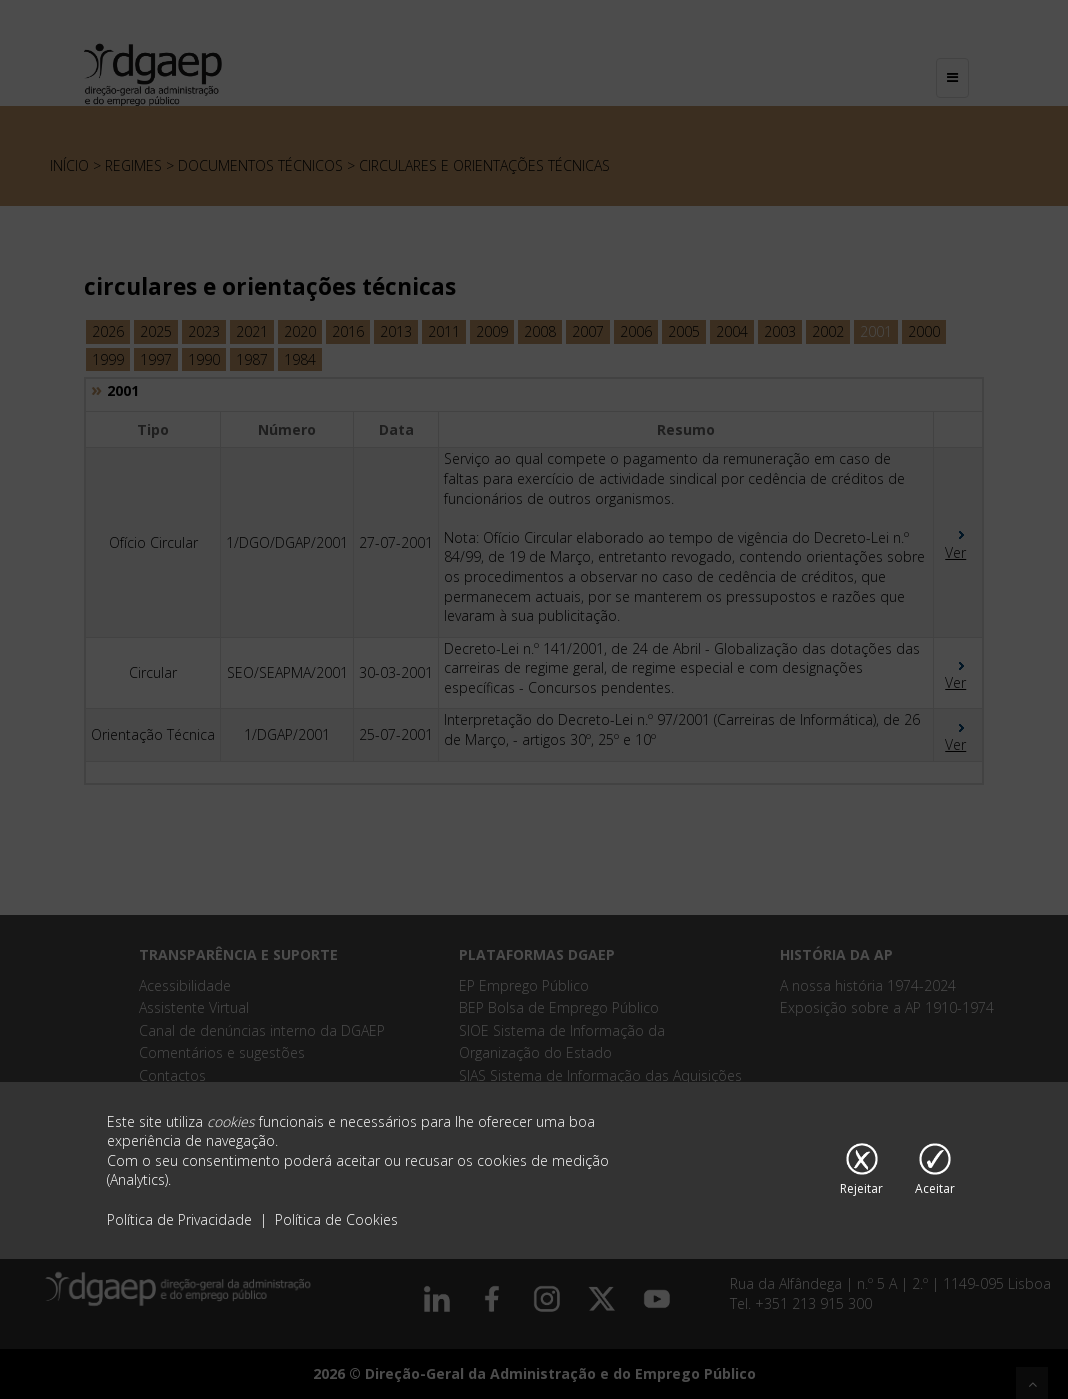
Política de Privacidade (181, 1219)
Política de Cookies (336, 1219)
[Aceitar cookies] (935, 1171)
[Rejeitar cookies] (861, 1171)
